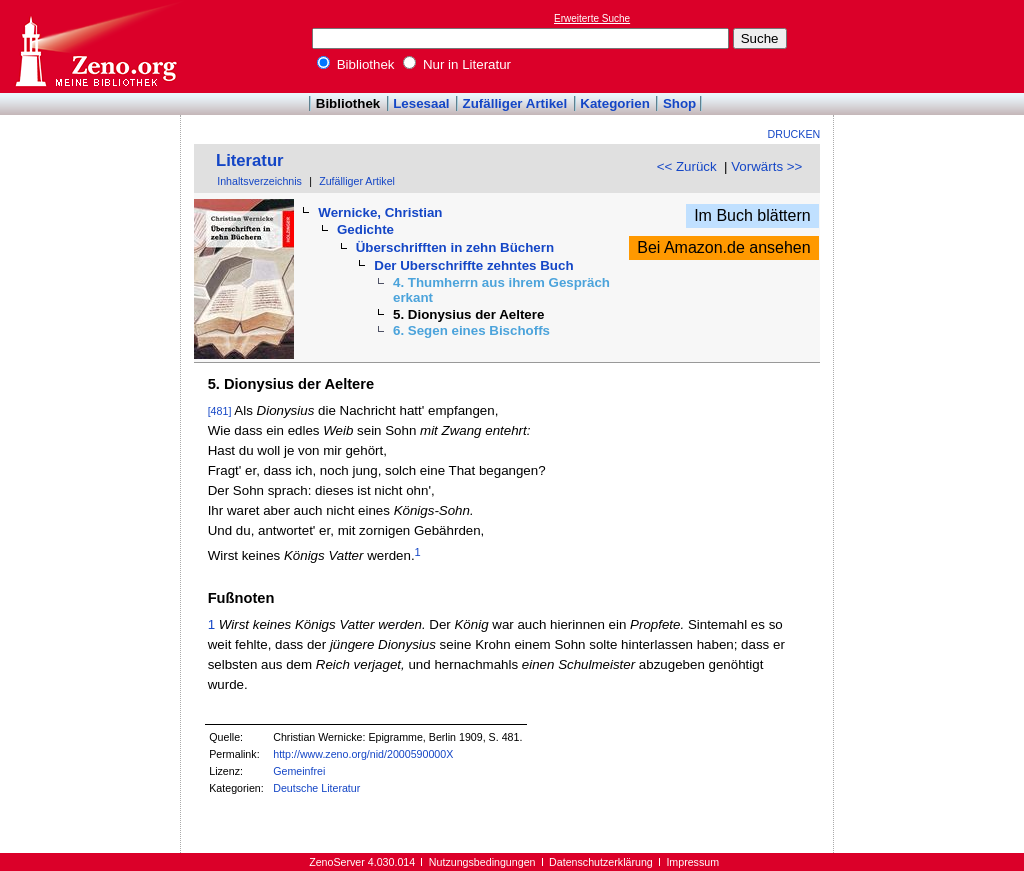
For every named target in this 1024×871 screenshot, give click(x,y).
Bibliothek (356, 64)
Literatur (250, 160)
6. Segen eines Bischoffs (471, 330)
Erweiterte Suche (592, 18)
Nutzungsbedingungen (482, 862)
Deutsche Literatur (316, 788)
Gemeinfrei (299, 771)
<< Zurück (687, 166)
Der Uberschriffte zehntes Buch (473, 265)
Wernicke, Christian (380, 212)
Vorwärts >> (766, 166)
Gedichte (365, 229)
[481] (220, 411)
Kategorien (615, 103)
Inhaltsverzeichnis (259, 181)
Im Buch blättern (752, 215)
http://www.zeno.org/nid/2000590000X (363, 754)
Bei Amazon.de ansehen (723, 247)
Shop (679, 103)
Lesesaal (421, 103)
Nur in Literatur (457, 64)
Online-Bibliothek (95, 46)
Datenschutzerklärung (601, 862)
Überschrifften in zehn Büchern (455, 247)
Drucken (794, 134)
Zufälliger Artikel (515, 103)
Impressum (692, 862)
